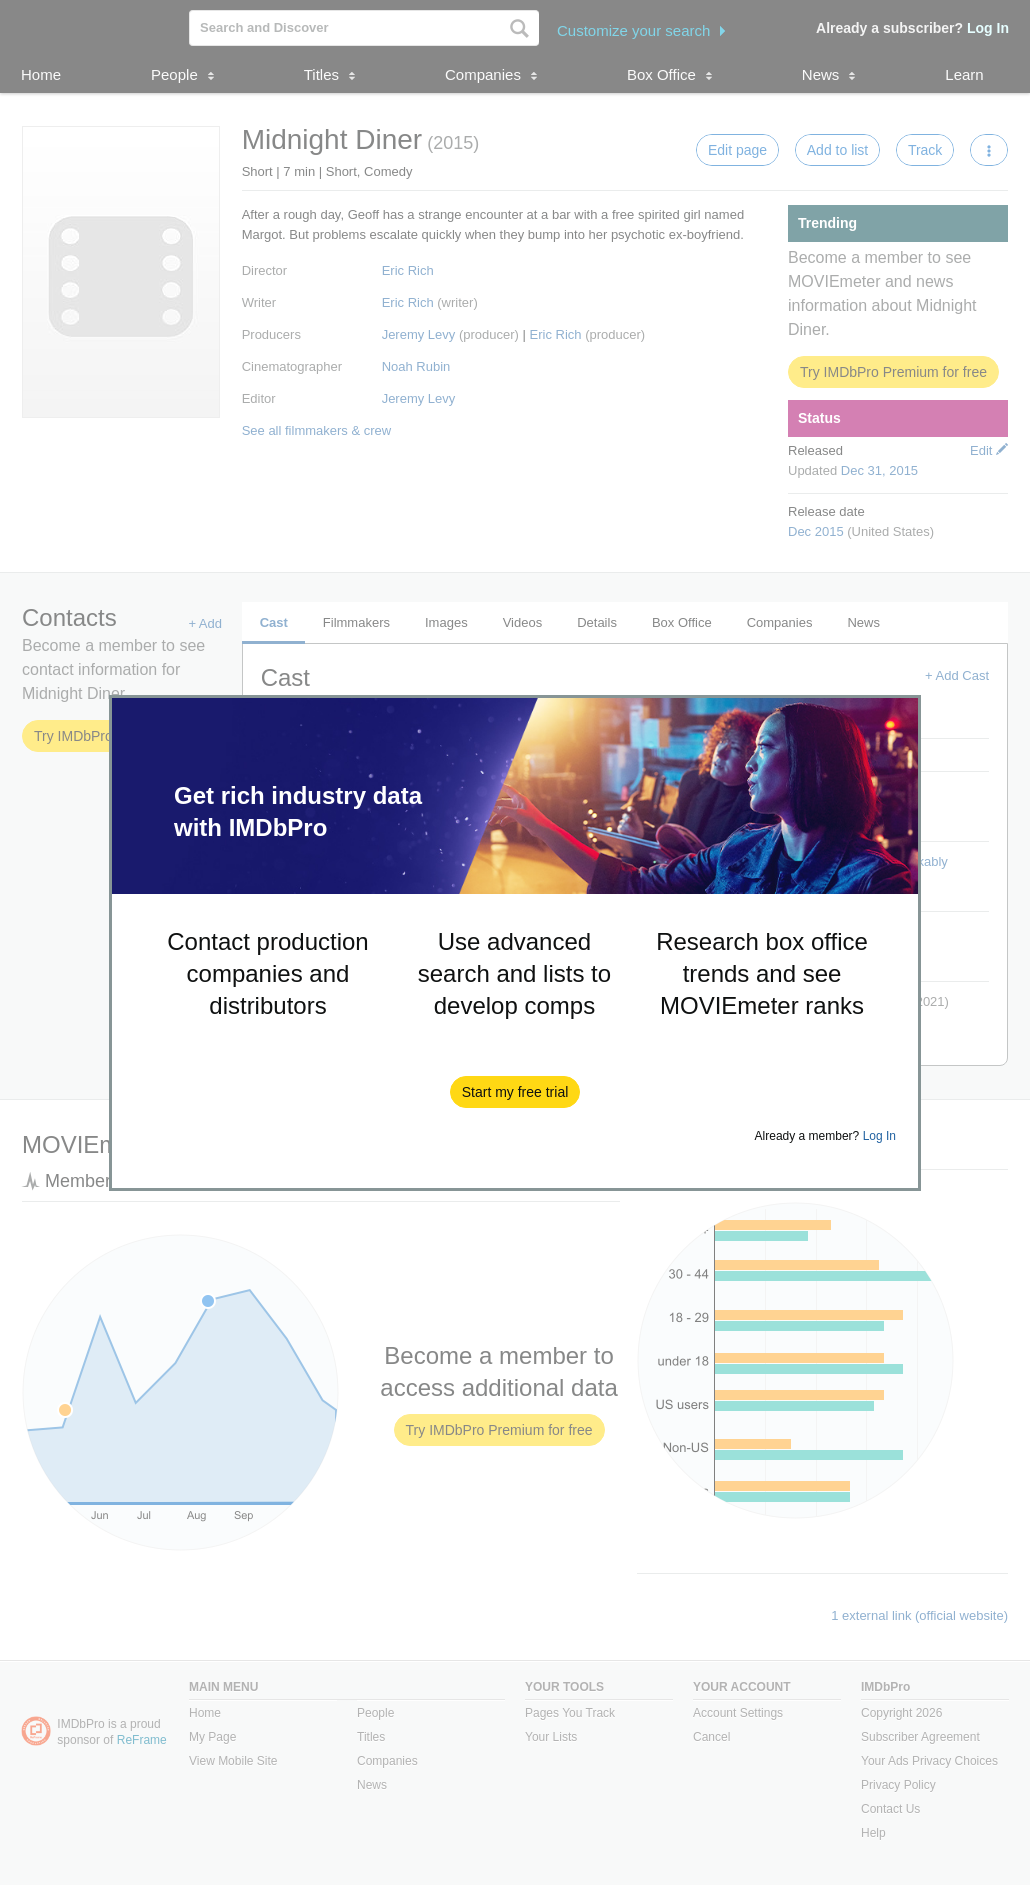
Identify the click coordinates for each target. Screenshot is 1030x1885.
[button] (515, 1092)
